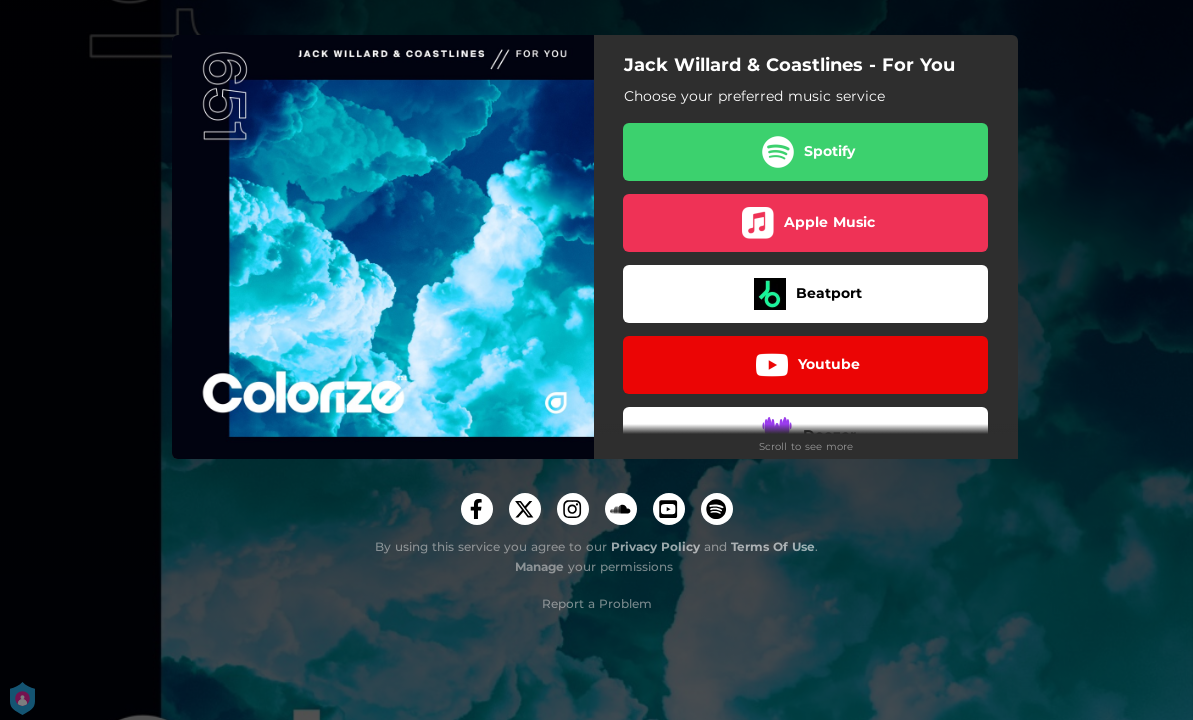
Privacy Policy (655, 546)
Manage (539, 566)
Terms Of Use (773, 546)
